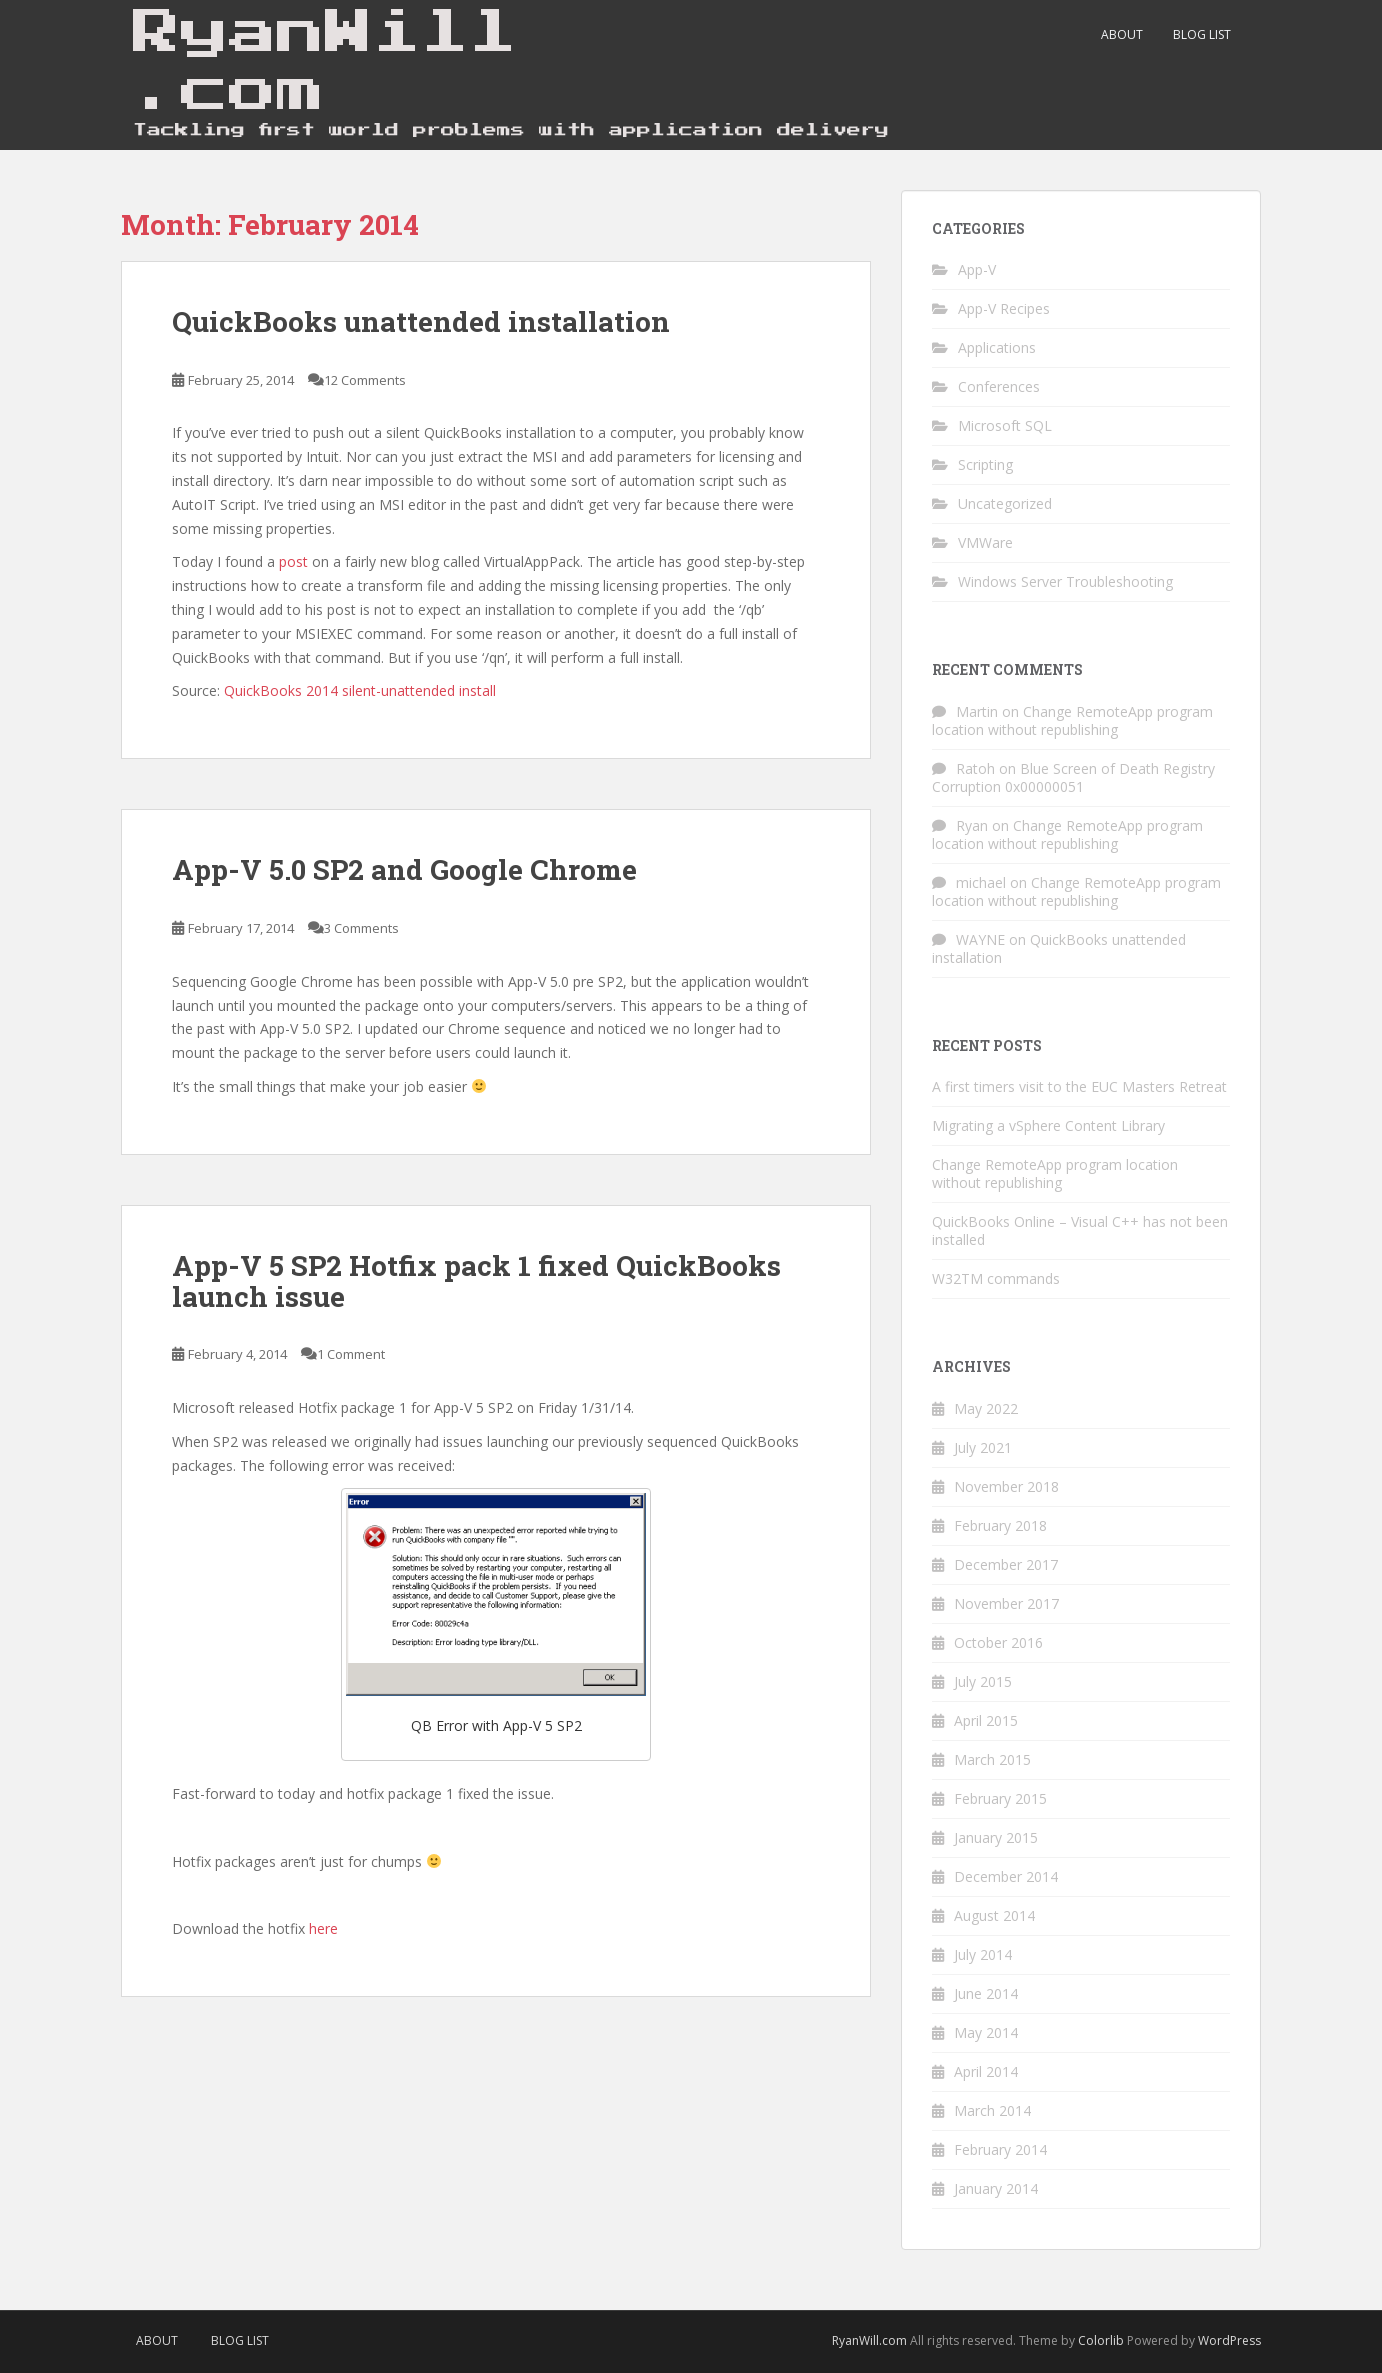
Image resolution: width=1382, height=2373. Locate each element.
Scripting (985, 464)
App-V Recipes (1004, 308)
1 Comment (351, 1354)
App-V (977, 269)
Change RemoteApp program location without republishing (1072, 720)
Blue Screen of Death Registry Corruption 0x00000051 (1073, 777)
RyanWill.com (869, 2340)
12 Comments (365, 380)
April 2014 (986, 2071)
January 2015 (996, 1837)
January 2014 (996, 2188)
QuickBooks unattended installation (421, 321)
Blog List (1202, 34)
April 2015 (986, 1720)
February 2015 (1000, 1798)
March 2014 (992, 2110)
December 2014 (1006, 1876)
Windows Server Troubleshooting (1065, 581)
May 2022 (986, 1408)
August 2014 (994, 1915)
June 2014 (986, 1993)
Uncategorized (1005, 503)
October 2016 (998, 1642)
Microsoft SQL (1005, 425)
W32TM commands (996, 1278)
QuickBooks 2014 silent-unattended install (360, 690)
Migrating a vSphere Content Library (1048, 1125)
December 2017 (1006, 1564)
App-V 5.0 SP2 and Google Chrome (404, 869)
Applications (997, 347)
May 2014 (986, 2032)
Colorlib (1101, 2340)
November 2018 (1006, 1486)
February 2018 (1000, 1525)
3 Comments (361, 928)
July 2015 (983, 1681)
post (293, 561)
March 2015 (992, 1759)
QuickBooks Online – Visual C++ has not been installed (1080, 1230)
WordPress (1229, 2340)
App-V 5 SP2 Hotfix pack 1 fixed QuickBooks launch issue (476, 1281)
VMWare (985, 542)
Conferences (999, 386)
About (1122, 34)
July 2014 (983, 1954)
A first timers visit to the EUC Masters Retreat (1079, 1086)
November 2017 (1006, 1603)
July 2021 (983, 1447)
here (323, 1928)
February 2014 (1000, 2149)
